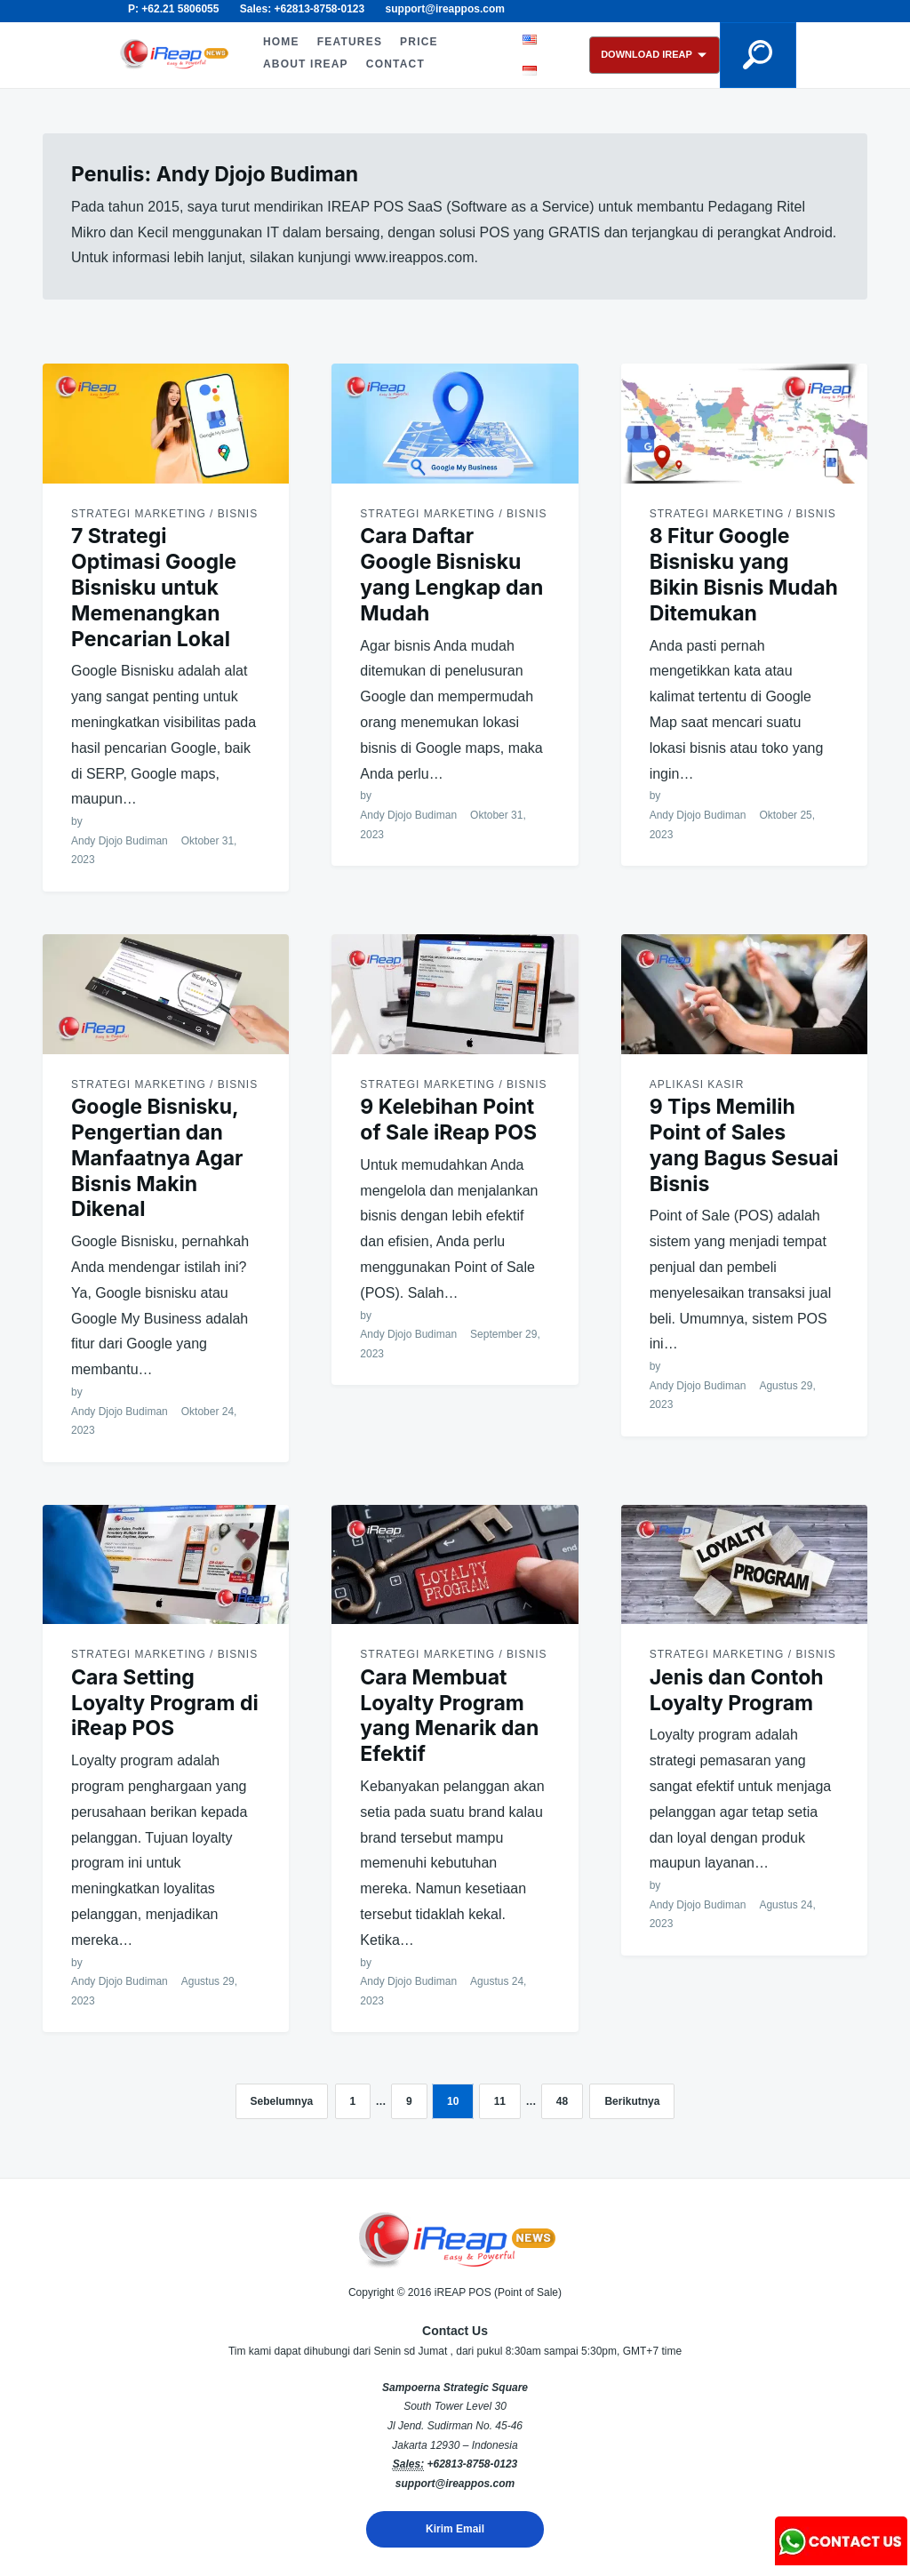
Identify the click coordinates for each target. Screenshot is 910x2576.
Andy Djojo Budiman (119, 841)
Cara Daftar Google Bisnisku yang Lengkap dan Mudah (451, 574)
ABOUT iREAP (305, 64)
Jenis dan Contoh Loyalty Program (737, 1690)
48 (562, 2101)
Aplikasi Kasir (697, 1084)
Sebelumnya (282, 2101)
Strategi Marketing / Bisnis (164, 514)
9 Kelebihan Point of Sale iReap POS (448, 1119)
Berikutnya (631, 2101)
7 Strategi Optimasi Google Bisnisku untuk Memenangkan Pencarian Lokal (153, 587)
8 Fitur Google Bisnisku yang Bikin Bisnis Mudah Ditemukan (744, 574)
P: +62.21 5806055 (173, 9)
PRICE (419, 42)
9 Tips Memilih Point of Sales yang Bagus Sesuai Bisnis (744, 1145)
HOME (281, 42)
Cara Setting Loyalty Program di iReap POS (165, 1703)
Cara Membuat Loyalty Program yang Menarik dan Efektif (449, 1715)
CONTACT (395, 64)
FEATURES (349, 42)
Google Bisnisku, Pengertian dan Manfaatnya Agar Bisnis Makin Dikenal (157, 1157)
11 (500, 2101)
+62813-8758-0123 (472, 2464)
